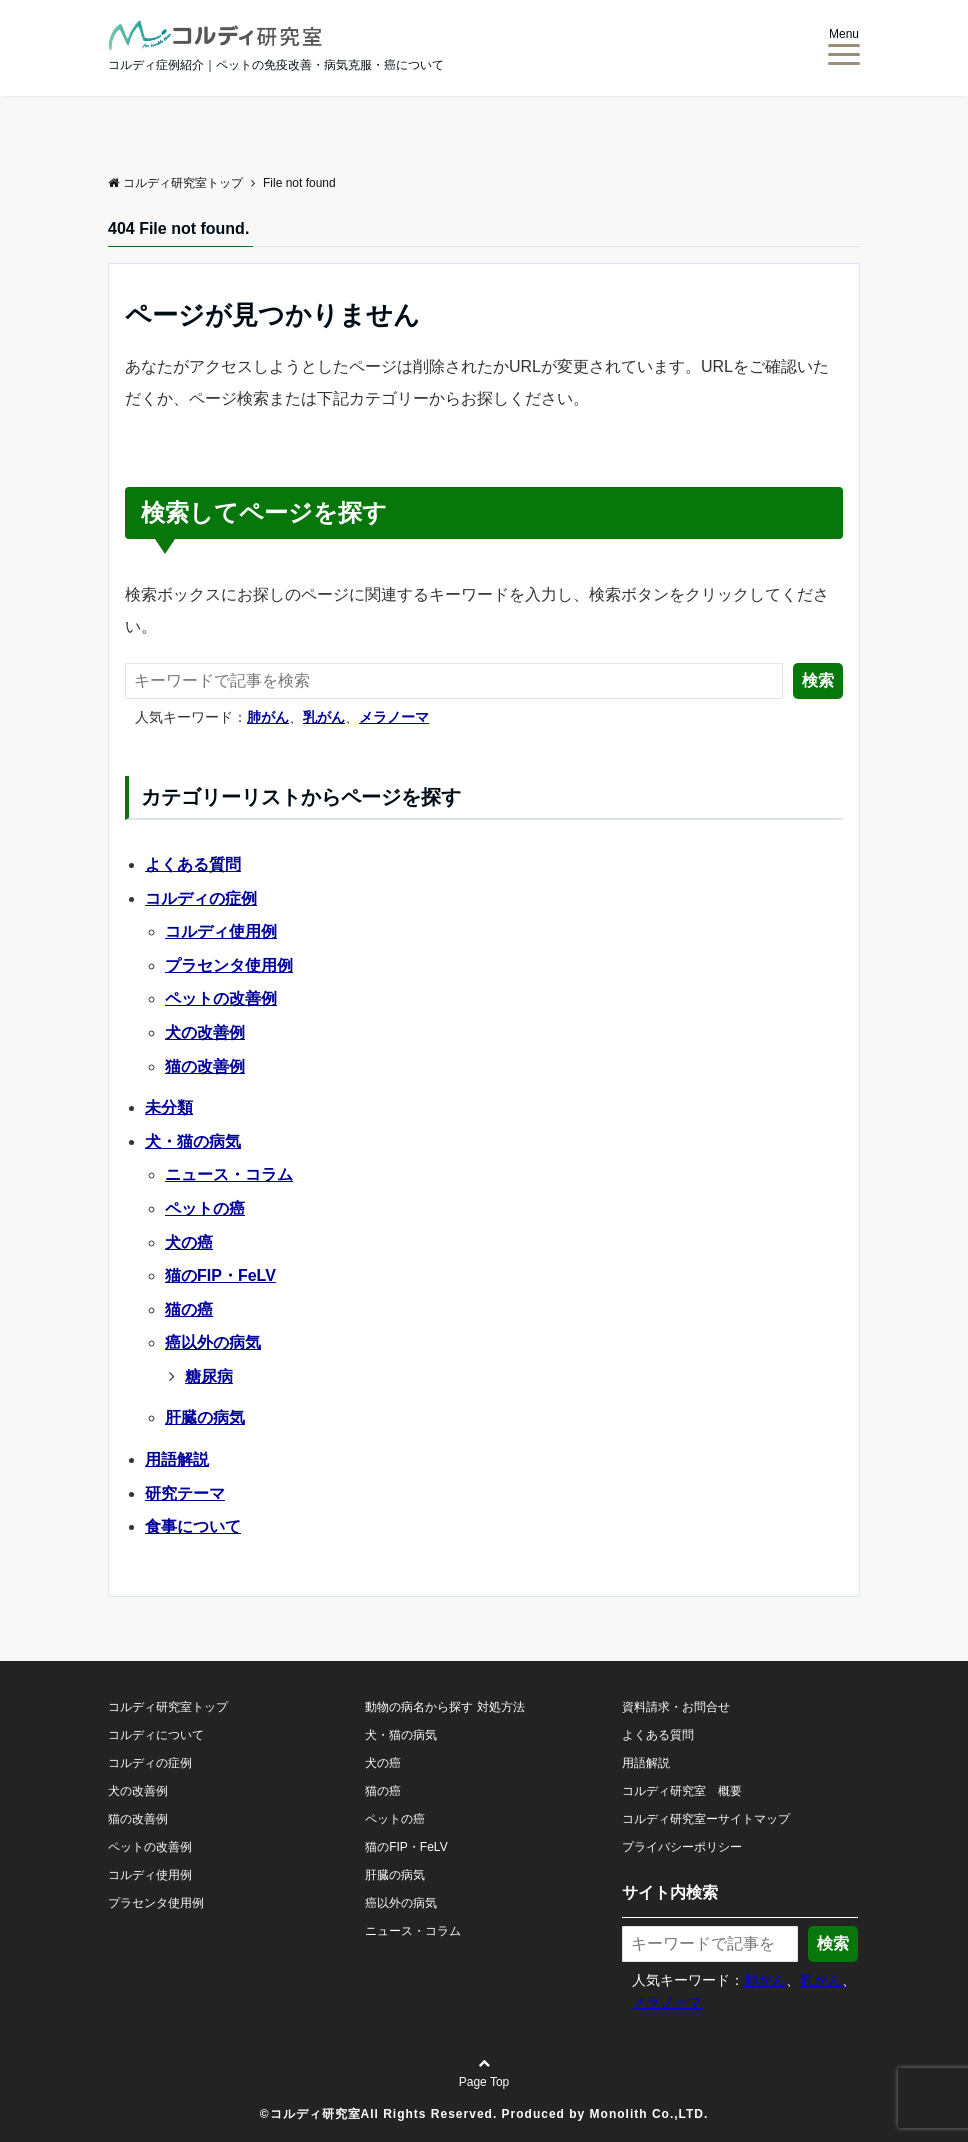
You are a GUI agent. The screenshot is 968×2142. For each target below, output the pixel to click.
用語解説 (177, 1459)
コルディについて (156, 1735)
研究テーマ (185, 1493)
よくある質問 (193, 864)
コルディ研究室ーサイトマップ (706, 1819)
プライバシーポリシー (682, 1847)
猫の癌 (189, 1309)
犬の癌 (189, 1242)
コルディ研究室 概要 (682, 1791)
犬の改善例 (205, 1032)
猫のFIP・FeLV (220, 1275)
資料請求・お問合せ (676, 1707)
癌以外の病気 (213, 1342)
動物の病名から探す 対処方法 (444, 1707)
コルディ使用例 (221, 931)
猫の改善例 (205, 1066)
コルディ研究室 (315, 2114)
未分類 (169, 1107)
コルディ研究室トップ (168, 1707)
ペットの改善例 (221, 998)
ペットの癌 (205, 1208)
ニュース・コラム (229, 1174)
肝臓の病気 (205, 1417)
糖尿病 (209, 1376)
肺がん (268, 717)
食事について (193, 1526)
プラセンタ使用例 (229, 965)
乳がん (324, 717)
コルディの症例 (201, 898)
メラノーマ (394, 717)
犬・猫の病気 (193, 1141)
